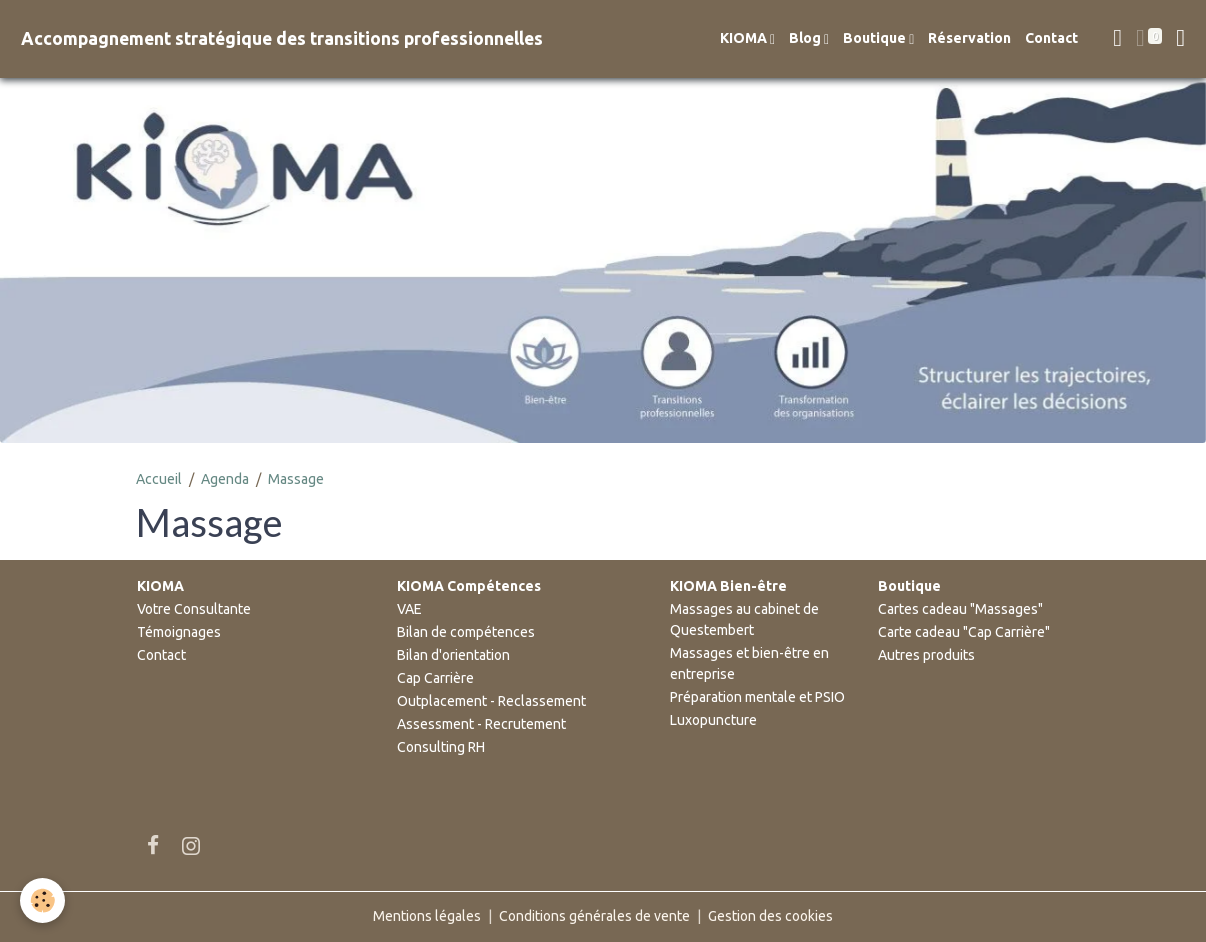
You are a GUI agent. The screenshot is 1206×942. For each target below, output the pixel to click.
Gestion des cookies (770, 916)
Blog (806, 38)
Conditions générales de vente (594, 916)
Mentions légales (427, 916)
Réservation (969, 38)
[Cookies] (42, 900)
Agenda (225, 479)
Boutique (876, 38)
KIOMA (745, 38)
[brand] (282, 38)
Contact (1051, 38)
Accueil (159, 479)
